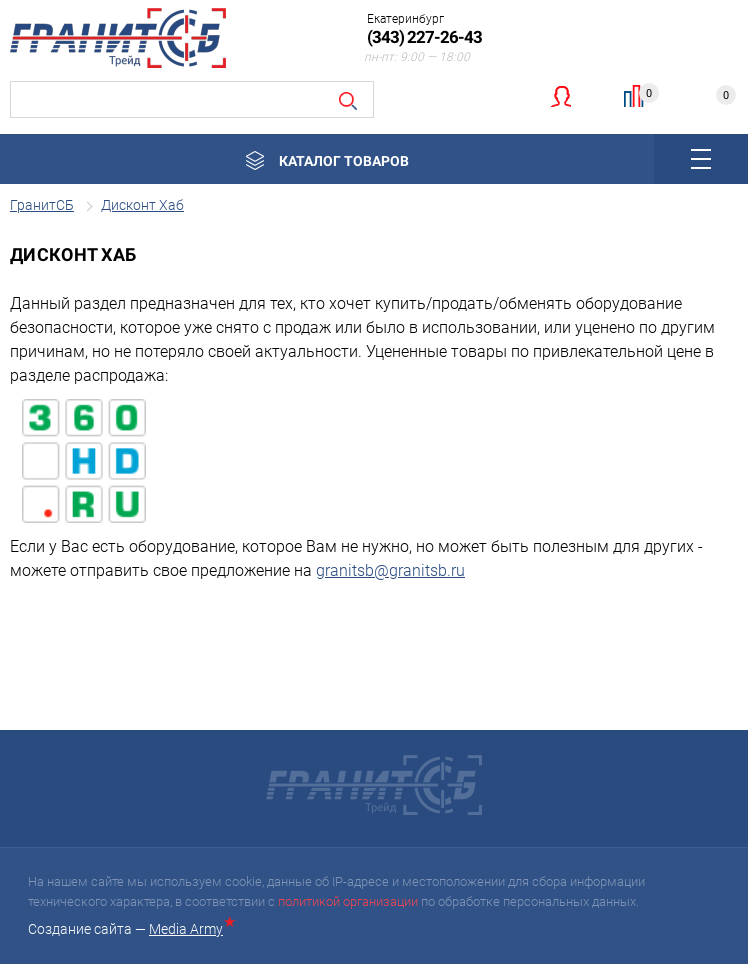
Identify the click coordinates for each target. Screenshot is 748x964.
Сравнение (642, 94)
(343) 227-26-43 (424, 37)
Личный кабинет (560, 96)
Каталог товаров (344, 161)
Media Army (190, 929)
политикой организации (348, 901)
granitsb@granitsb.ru (390, 570)
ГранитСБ (42, 205)
